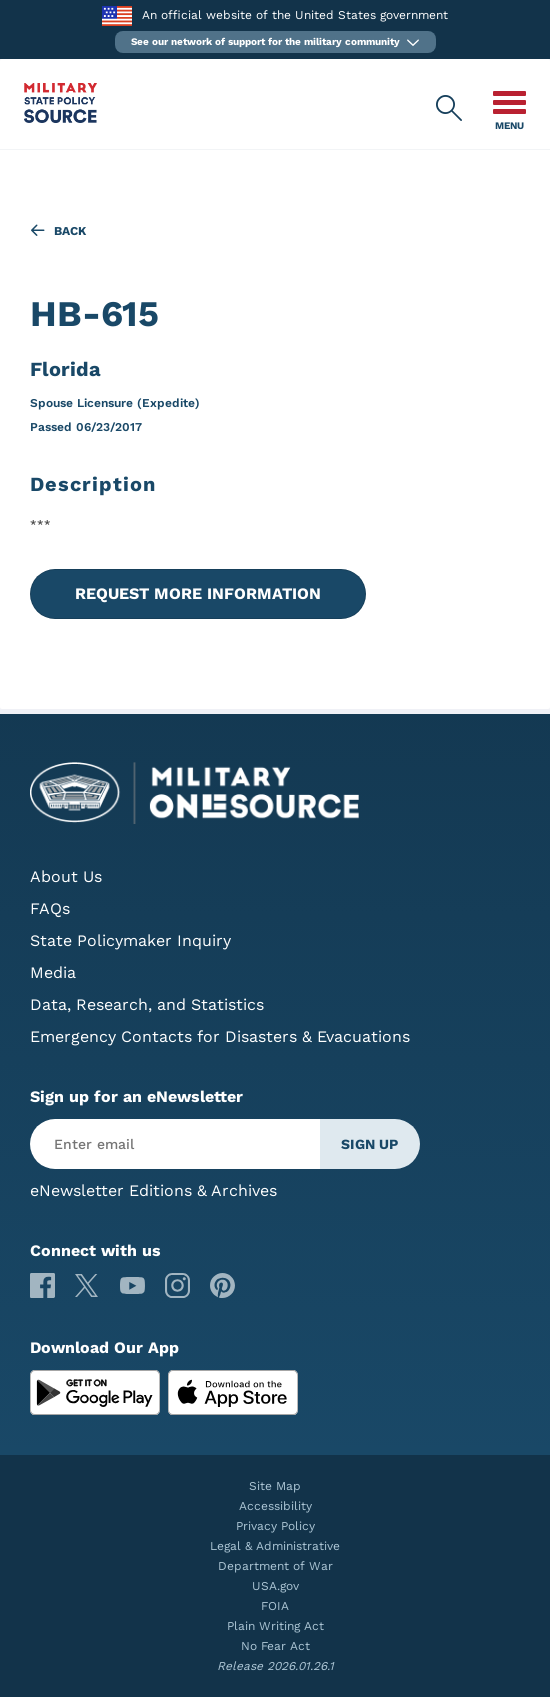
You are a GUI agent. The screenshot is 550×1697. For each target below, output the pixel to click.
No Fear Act (275, 1646)
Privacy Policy (275, 1526)
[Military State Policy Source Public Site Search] (450, 109)
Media (53, 972)
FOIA (275, 1606)
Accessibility (275, 1506)
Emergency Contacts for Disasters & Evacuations (220, 1036)
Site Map (275, 1486)
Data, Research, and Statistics (147, 1004)
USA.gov (275, 1586)
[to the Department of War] (116, 15)
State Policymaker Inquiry (130, 940)
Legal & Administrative (275, 1546)
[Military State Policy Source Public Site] (60, 117)
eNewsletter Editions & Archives (153, 1190)
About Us (66, 876)
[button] (275, 42)
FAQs (50, 908)
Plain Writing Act (275, 1626)
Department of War (275, 1566)
